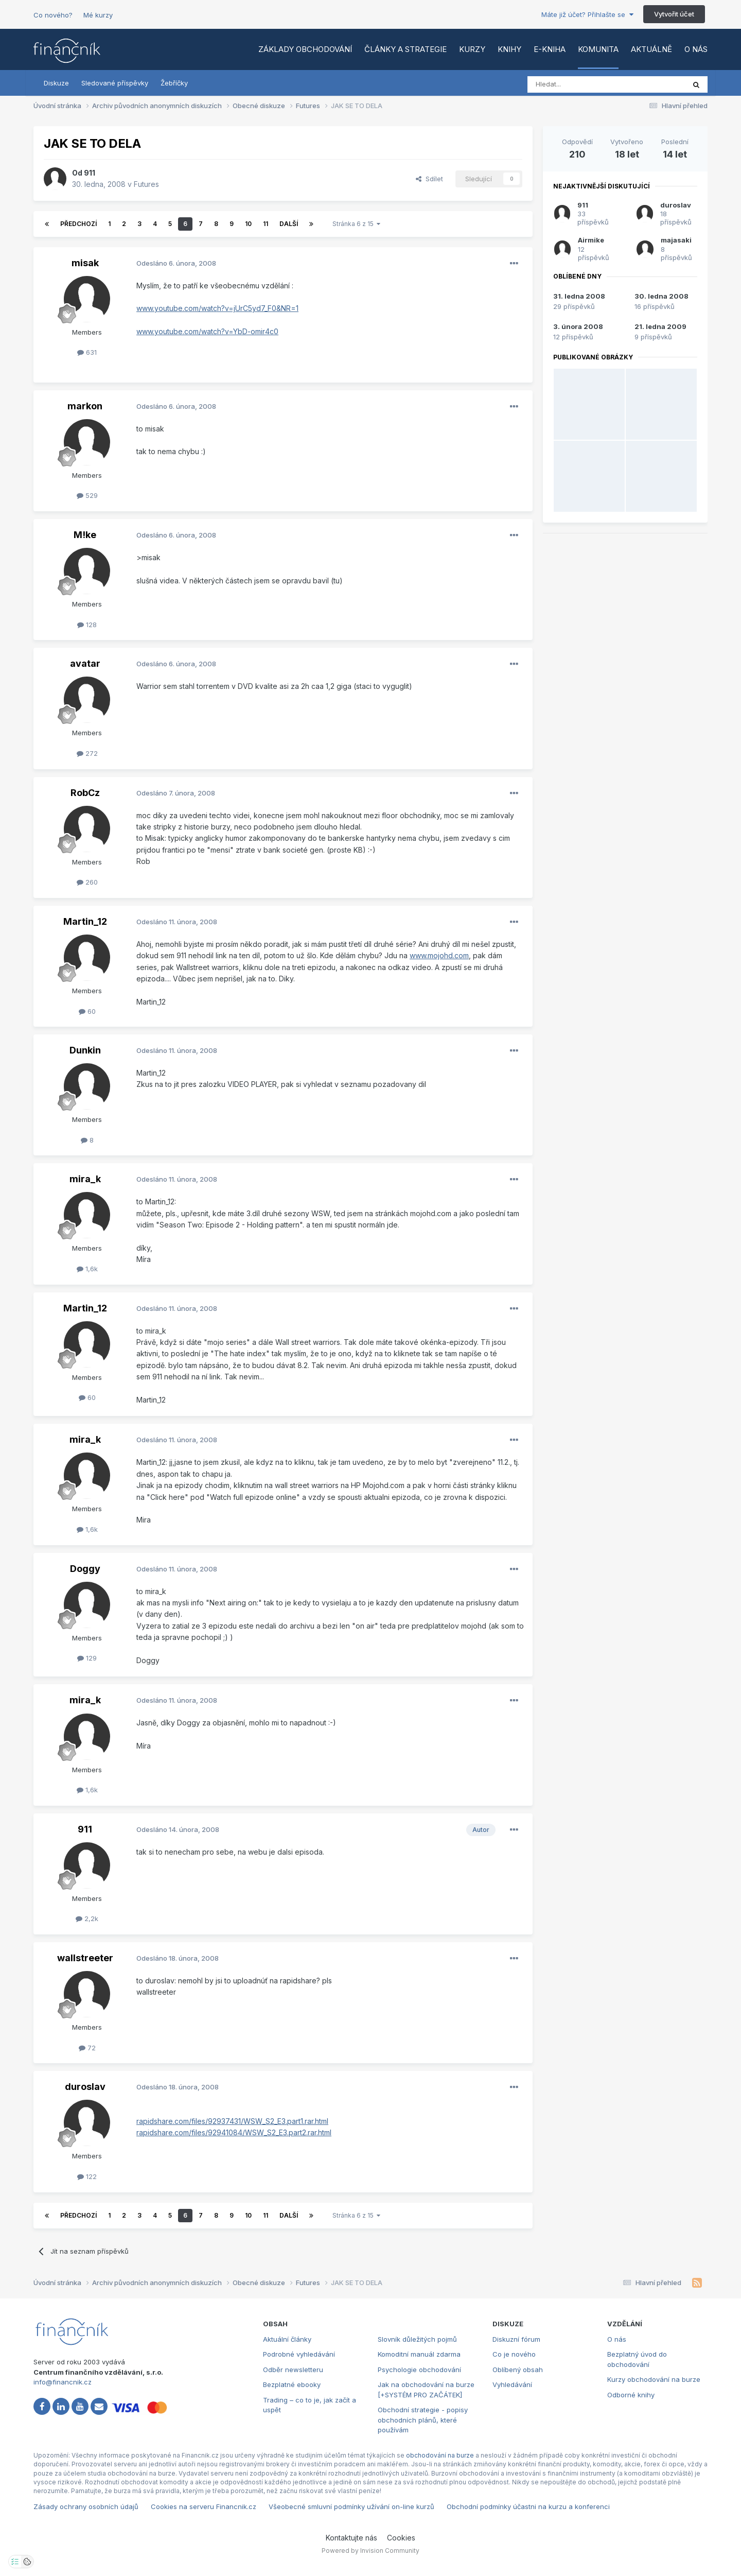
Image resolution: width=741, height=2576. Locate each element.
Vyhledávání (512, 2384)
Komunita (598, 49)
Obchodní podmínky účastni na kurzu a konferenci (528, 2506)
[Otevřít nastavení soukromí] (15, 2561)
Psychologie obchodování (419, 2369)
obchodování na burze (440, 2455)
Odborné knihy (631, 2395)
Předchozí (78, 224)
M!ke (85, 534)
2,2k (87, 1918)
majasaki (676, 240)
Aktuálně (651, 49)
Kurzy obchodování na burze (653, 2379)
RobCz (85, 792)
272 (87, 753)
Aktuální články (287, 2339)
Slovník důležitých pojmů (417, 2339)
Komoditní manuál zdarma (419, 2354)
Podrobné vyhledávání (299, 2354)
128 (87, 624)
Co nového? (53, 15)
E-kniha (550, 49)
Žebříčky (174, 83)
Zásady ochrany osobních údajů (85, 2506)
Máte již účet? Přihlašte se (587, 14)
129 (87, 1658)
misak (85, 262)
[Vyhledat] (578, 84)
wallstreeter (85, 1957)
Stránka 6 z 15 (356, 224)
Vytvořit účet (674, 14)
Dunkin (85, 1050)
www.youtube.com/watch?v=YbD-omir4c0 (207, 331)
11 (265, 224)
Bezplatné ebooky (292, 2384)
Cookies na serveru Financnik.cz (203, 2506)
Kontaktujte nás (351, 2537)
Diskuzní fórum (516, 2339)
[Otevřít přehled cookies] (27, 2561)
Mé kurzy (98, 15)
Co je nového (514, 2354)
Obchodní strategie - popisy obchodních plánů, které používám (423, 2420)
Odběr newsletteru (293, 2369)
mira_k (85, 1178)
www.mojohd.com (439, 955)
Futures (146, 184)
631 (87, 352)
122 (87, 2176)
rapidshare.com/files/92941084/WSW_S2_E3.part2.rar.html (233, 2132)
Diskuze (56, 83)
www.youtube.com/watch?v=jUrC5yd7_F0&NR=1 (217, 308)
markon (84, 406)
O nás (696, 49)
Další (288, 224)
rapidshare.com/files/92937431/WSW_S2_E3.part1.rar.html (232, 2121)
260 (87, 882)
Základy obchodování (305, 49)
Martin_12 (85, 921)
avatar (85, 663)
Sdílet (429, 179)
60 (87, 1011)
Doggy (85, 1568)
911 (89, 172)
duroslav (85, 2086)
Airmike (591, 240)
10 (248, 224)
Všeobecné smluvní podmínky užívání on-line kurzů (351, 2506)
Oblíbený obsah (517, 2369)
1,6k (87, 1269)
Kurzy (472, 49)
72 (87, 2048)
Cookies (401, 2537)
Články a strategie (405, 49)
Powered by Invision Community (370, 2550)
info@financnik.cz (62, 2382)
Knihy (509, 49)
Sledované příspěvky (114, 83)
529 (87, 495)
